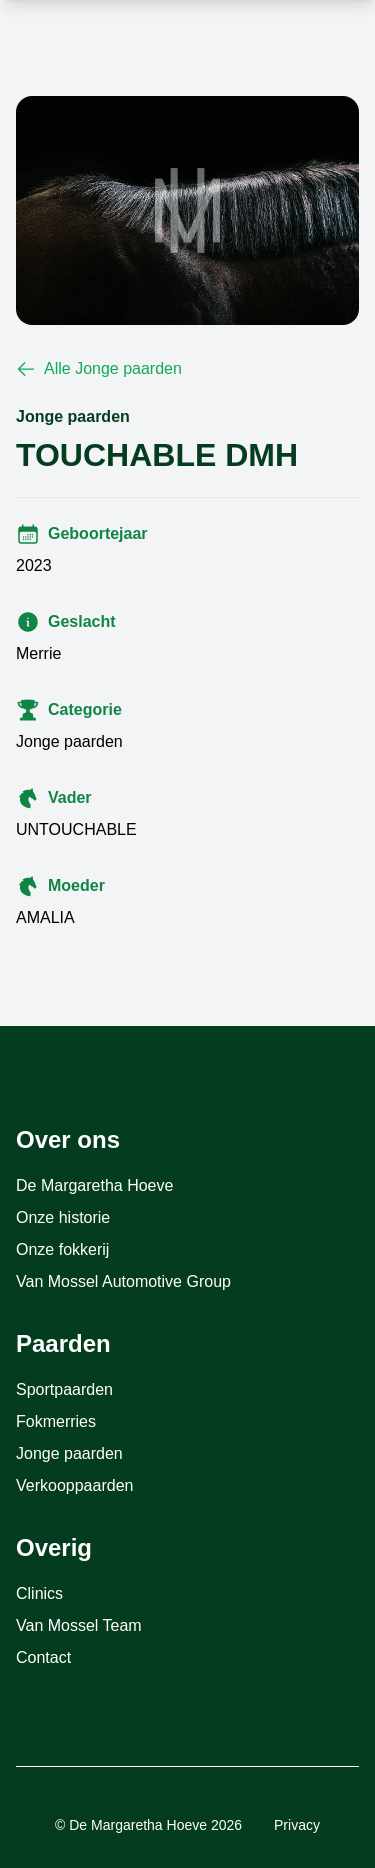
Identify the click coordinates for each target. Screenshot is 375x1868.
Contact (43, 1657)
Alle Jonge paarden (99, 369)
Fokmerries (56, 1421)
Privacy (297, 1825)
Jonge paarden (69, 1453)
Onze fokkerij (62, 1249)
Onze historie (63, 1217)
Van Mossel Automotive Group (123, 1281)
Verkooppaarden (74, 1485)
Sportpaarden (64, 1389)
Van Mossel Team (79, 1625)
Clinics (39, 1593)
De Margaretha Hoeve (94, 1185)
